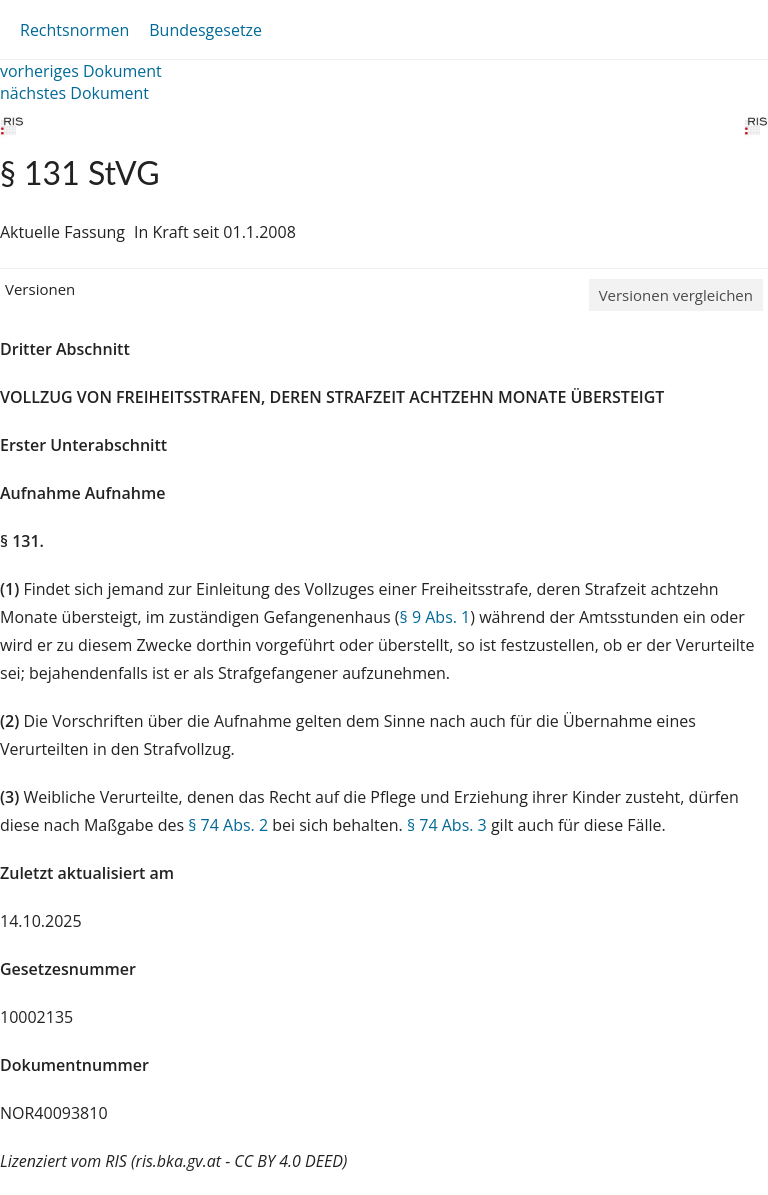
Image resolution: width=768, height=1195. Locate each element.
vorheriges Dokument (81, 71)
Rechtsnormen (74, 30)
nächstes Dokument (74, 93)
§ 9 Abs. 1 (435, 617)
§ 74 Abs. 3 (447, 825)
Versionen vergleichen (676, 295)
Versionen (40, 289)
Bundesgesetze (205, 30)
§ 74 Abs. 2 (228, 825)
